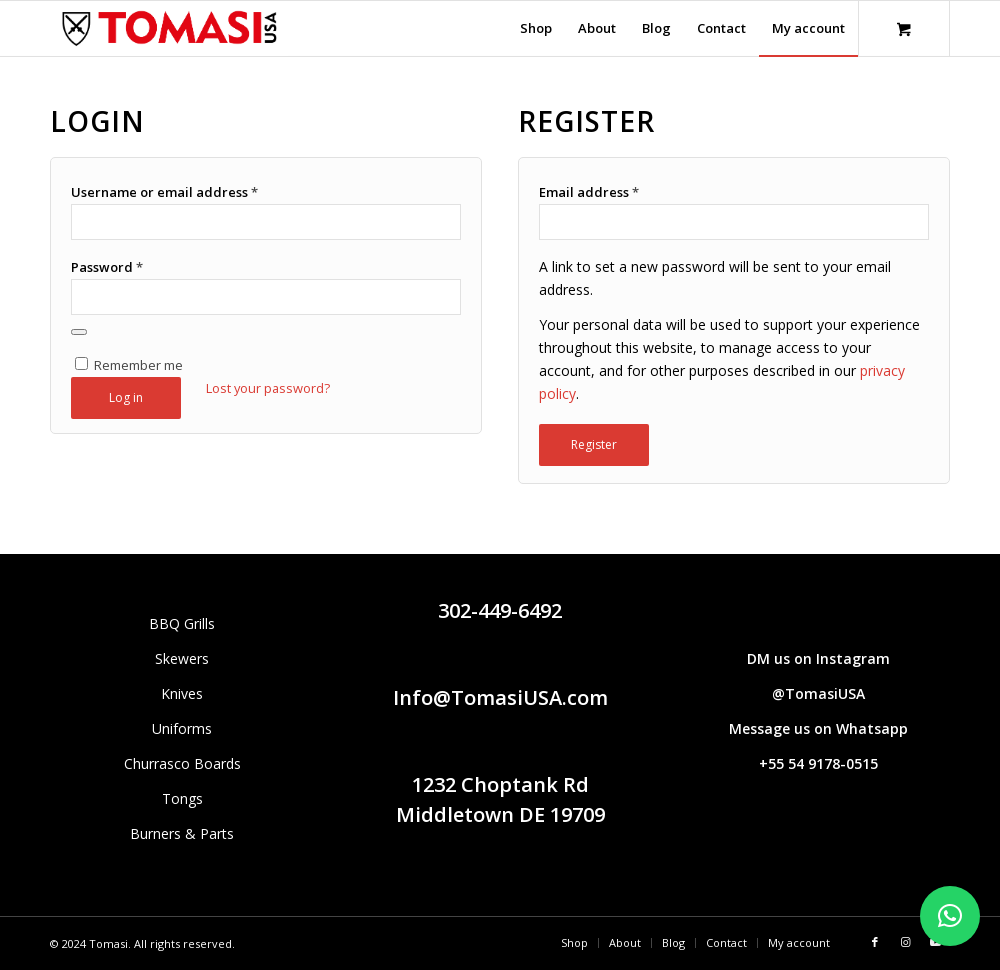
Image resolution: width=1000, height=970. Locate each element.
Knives (182, 693)
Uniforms (182, 728)
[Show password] (79, 332)
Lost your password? (268, 388)
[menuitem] (536, 28)
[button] (950, 916)
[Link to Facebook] (875, 942)
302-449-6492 (500, 610)
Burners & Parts (182, 833)
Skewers (182, 658)
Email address (589, 192)
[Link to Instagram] (905, 942)
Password (107, 267)
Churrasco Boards (182, 763)
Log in (126, 397)
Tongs (182, 798)
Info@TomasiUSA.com (500, 697)
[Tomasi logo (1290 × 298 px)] (169, 28)
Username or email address (164, 192)
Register (594, 444)
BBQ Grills (182, 623)
